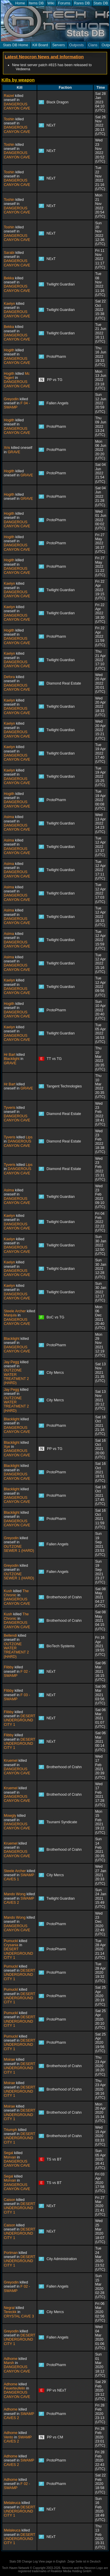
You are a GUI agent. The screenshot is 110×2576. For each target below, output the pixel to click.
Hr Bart (10, 1055)
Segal (8, 2153)
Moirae (9, 2059)
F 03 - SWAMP (17, 1697)
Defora (9, 677)
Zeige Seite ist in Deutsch (84, 2561)
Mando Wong (15, 1894)
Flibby (8, 1667)
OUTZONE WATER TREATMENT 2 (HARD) (16, 1376)
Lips (29, 1137)
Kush (8, 1591)
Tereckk (10, 2312)
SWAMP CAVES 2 (19, 1900)
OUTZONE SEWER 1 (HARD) (19, 1548)
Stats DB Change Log (23, 2561)
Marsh (9, 2363)
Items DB (36, 3)
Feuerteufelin (14, 2388)
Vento (8, 2437)
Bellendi (10, 1635)
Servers (58, 45)
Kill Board (40, 45)
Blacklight (11, 1059)
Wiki (51, 3)
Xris (7, 448)
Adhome (10, 2359)
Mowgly (10, 1816)
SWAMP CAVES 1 (19, 1877)
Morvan (10, 2157)
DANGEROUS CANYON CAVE (17, 106)
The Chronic (16, 1593)
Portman (11, 2253)
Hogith (9, 350)
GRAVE (14, 452)
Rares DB (82, 3)
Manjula (10, 1315)
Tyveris (10, 1108)
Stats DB (101, 3)
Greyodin (11, 399)
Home (20, 3)
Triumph (10, 2130)
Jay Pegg (11, 1362)
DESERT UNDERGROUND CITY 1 (19, 1720)
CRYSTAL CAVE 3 (19, 2316)
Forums (64, 3)
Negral (9, 2308)
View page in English (52, 2561)
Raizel (9, 96)
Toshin (9, 119)
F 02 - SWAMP (17, 1674)
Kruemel (10, 1761)
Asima (9, 817)
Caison (9, 2200)
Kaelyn (9, 304)
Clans (92, 45)
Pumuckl (11, 1941)
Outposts (76, 45)
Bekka (9, 278)
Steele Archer (15, 1311)
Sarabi (9, 253)
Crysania (11, 1945)
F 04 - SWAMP (17, 405)
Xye (7, 1447)
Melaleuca (12, 2503)
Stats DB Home (15, 45)
